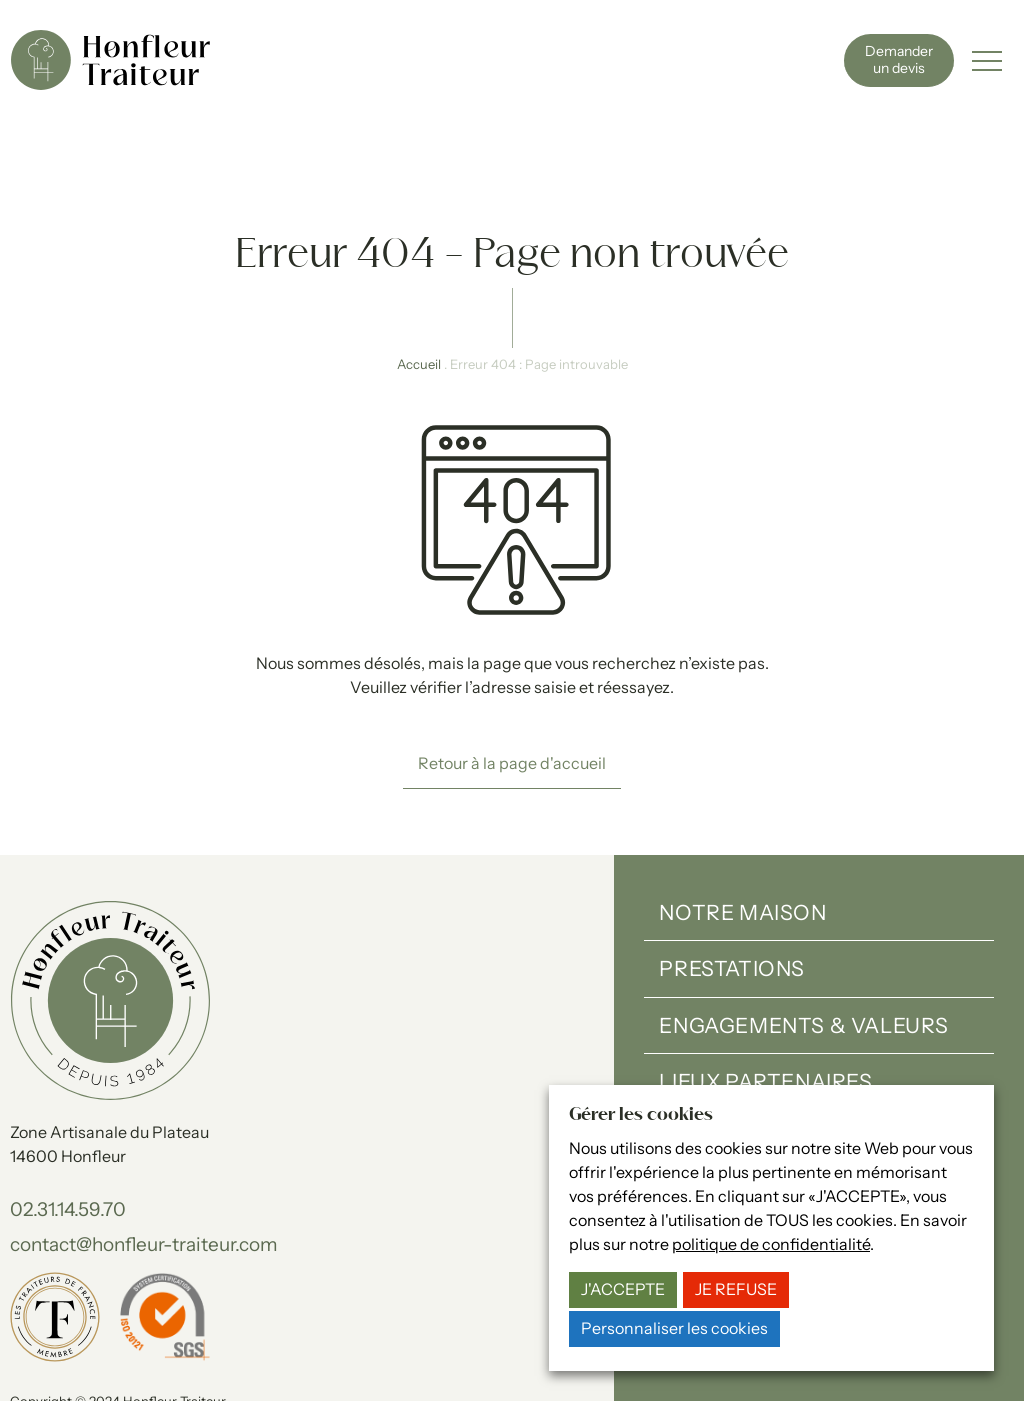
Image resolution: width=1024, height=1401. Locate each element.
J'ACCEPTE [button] (623, 1289)
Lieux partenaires (765, 1000)
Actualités (726, 1057)
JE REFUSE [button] (736, 1289)
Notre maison (742, 831)
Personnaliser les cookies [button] (674, 1328)
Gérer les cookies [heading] (641, 1115)
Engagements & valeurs (804, 944)
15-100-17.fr (263, 1361)
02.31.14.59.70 (68, 1128)
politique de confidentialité (771, 1244)
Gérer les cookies (352, 1340)
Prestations (732, 887)
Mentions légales (60, 1340)
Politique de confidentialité (206, 1340)
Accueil (419, 283)
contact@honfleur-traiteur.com (144, 1163)
